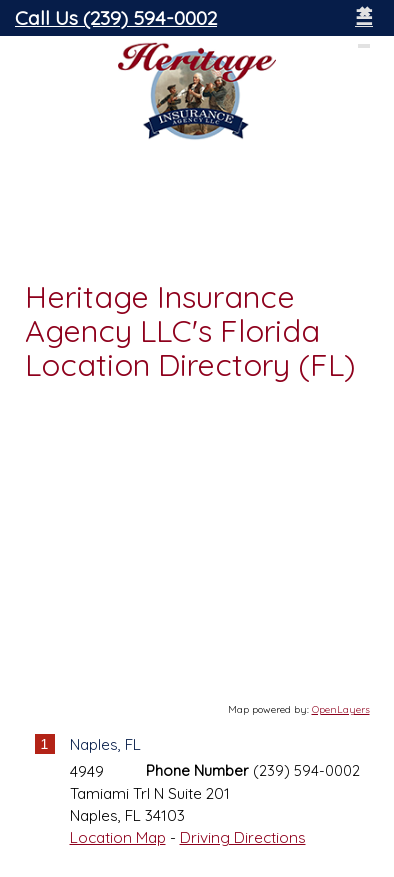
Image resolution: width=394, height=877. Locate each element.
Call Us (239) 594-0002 (116, 17)
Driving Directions (243, 837)
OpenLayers (341, 709)
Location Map (118, 837)
